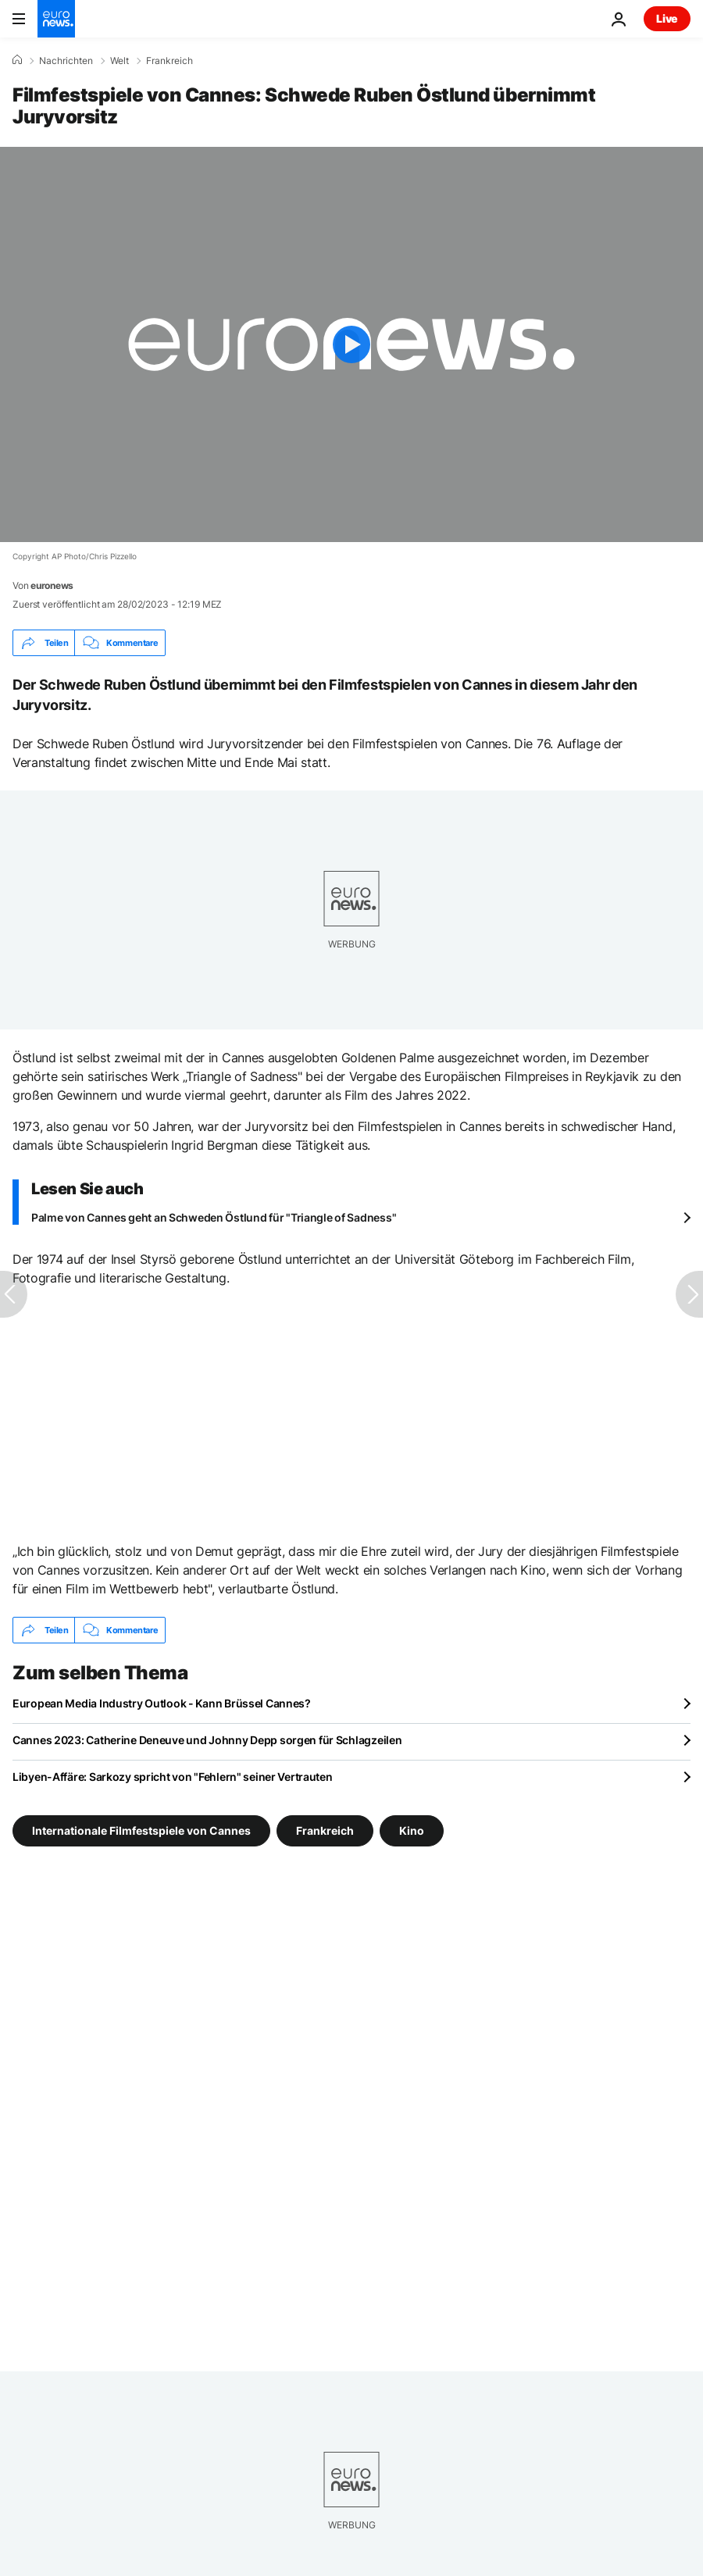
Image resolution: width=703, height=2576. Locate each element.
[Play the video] (351, 344)
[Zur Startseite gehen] (56, 18)
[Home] (17, 60)
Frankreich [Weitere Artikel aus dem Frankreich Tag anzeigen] (325, 1830)
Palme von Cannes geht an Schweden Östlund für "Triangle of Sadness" (213, 1217)
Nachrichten (66, 61)
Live (667, 18)
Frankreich (169, 61)
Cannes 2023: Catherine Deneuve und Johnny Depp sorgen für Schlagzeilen (206, 1739)
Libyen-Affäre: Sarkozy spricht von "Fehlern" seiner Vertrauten (172, 1776)
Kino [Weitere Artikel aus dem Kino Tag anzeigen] (411, 1830)
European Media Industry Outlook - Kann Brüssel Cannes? (161, 1703)
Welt (119, 61)
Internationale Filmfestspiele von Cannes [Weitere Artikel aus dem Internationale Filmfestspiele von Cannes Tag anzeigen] (141, 1830)
